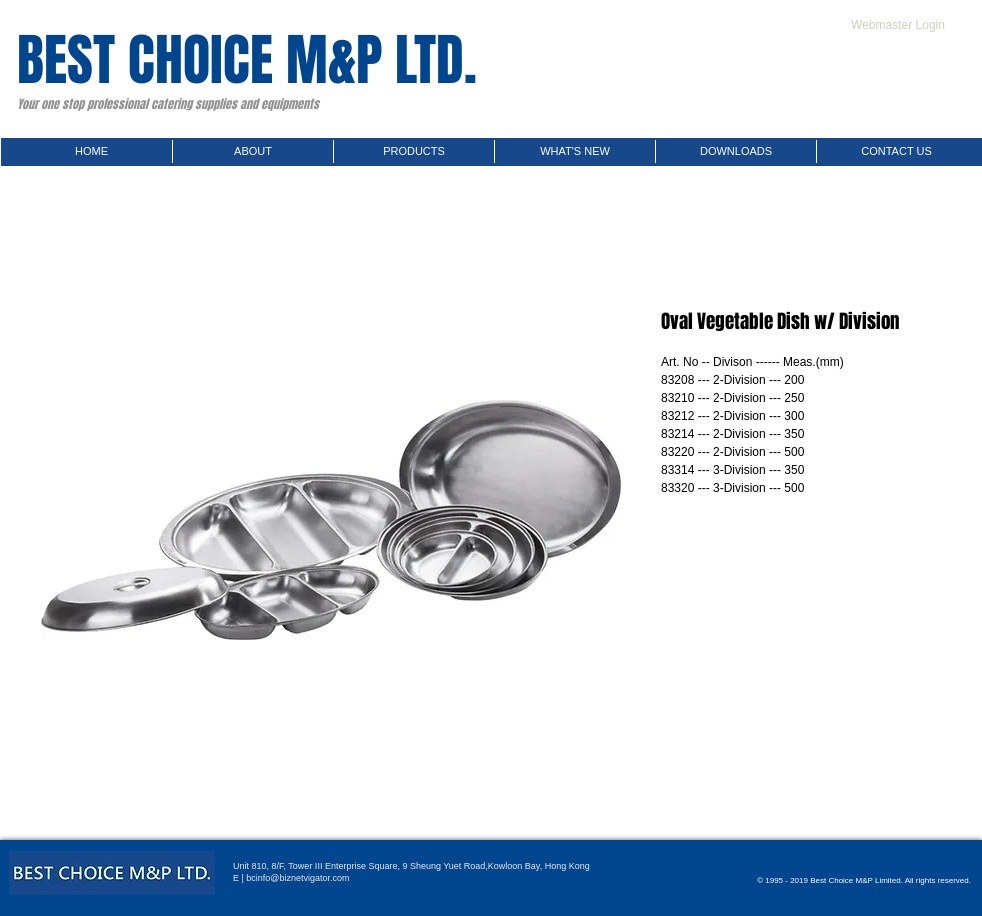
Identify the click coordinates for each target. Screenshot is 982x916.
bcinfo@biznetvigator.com (297, 878)
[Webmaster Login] (898, 25)
